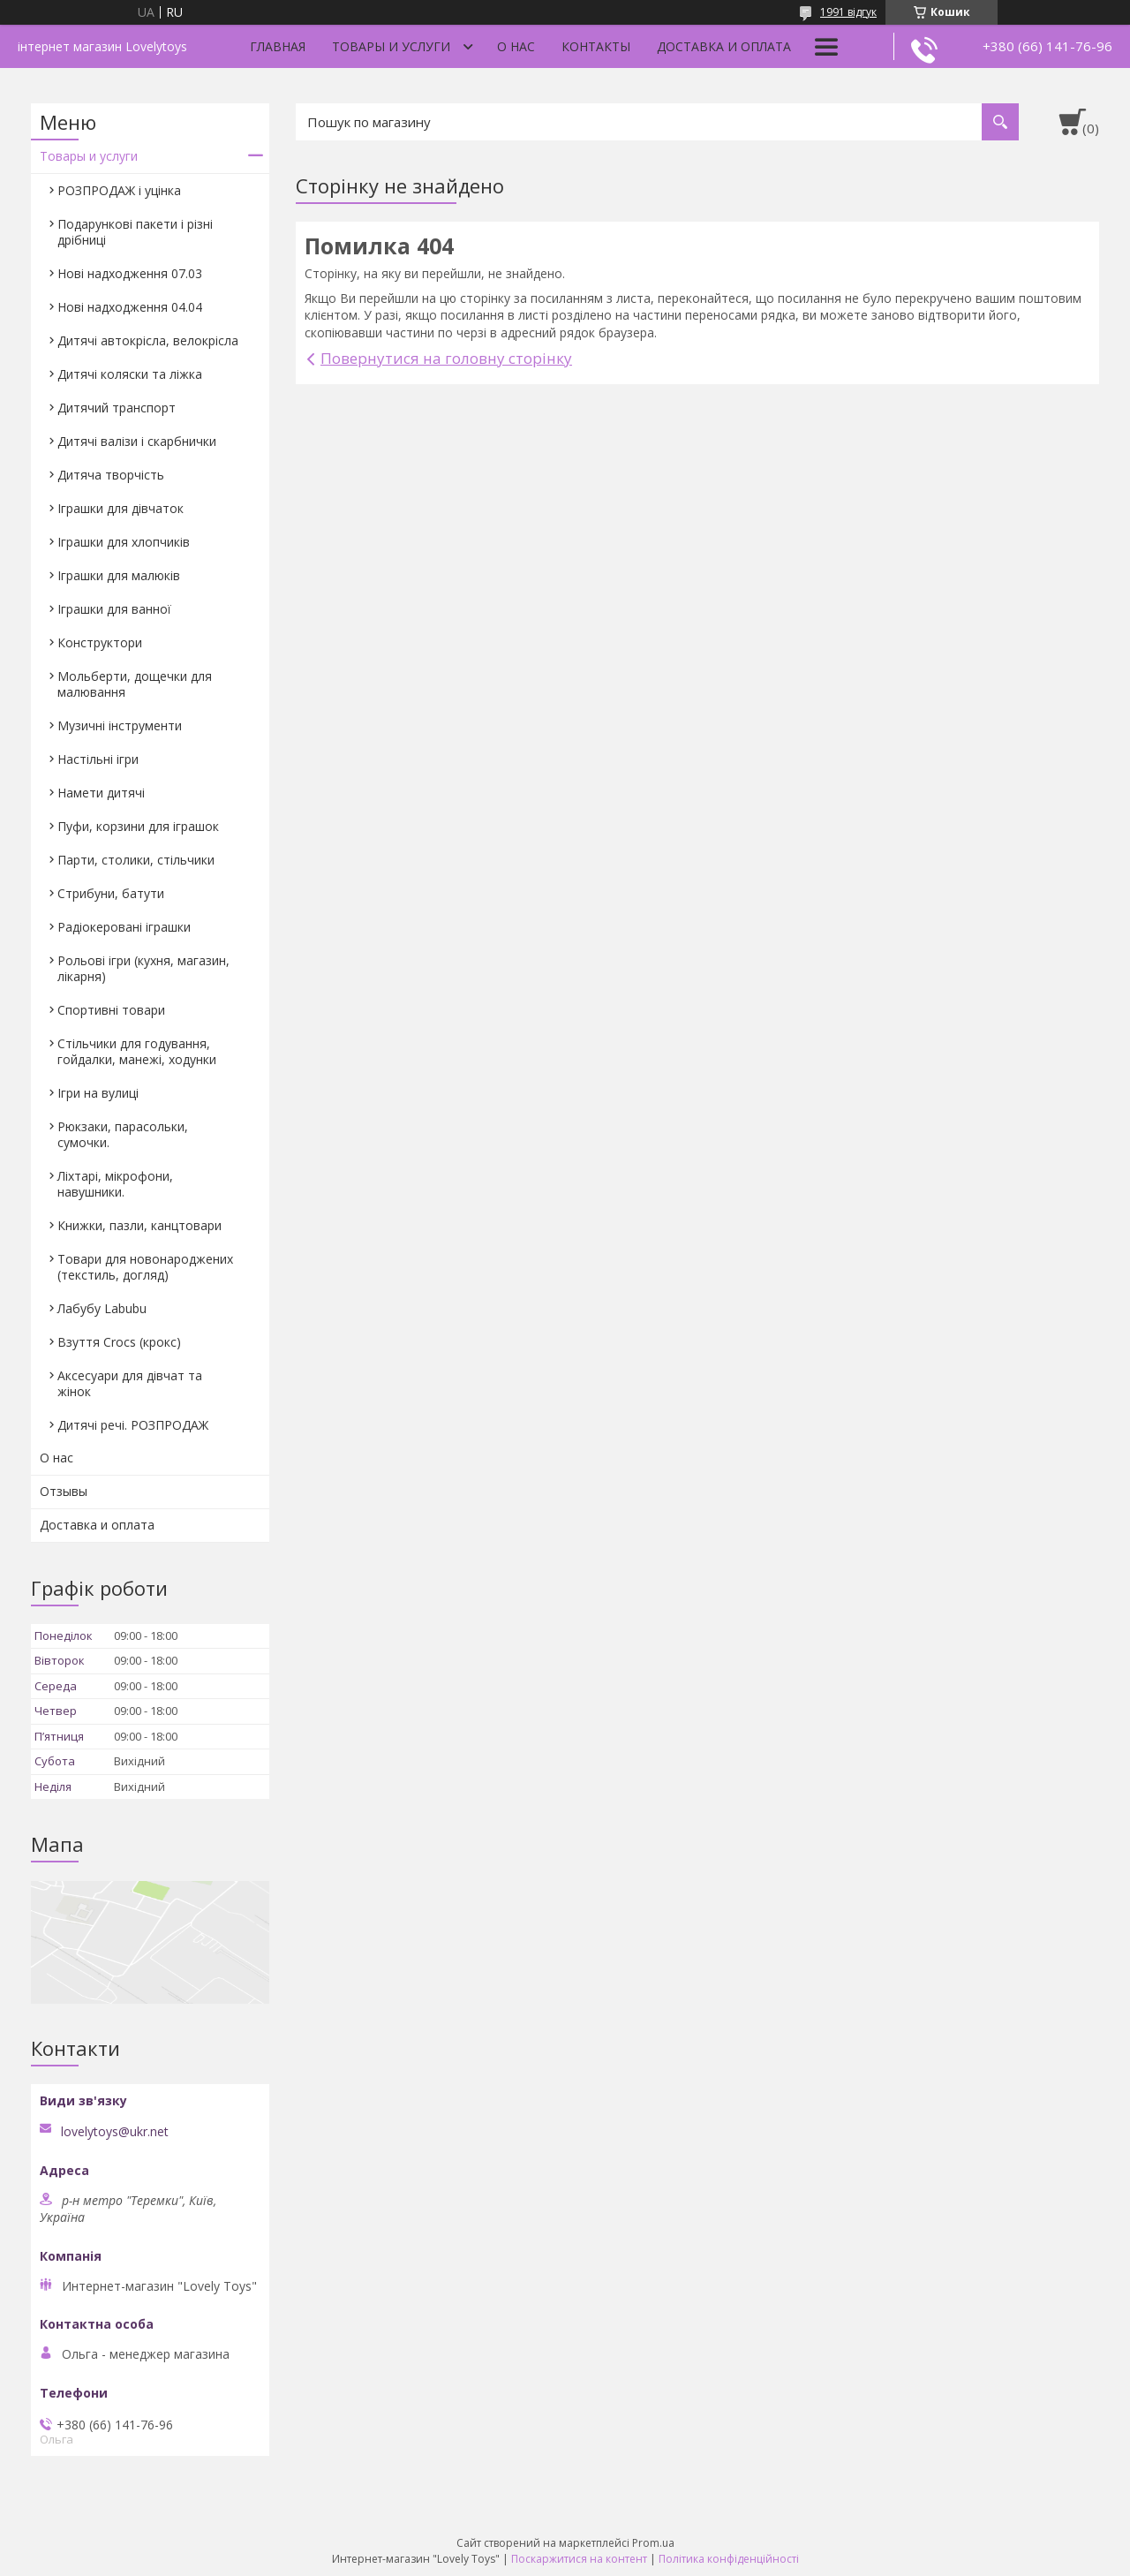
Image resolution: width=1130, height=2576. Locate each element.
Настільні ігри (98, 759)
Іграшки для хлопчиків (123, 541)
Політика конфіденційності (729, 2558)
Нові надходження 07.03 (129, 273)
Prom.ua (653, 2542)
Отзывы (63, 1491)
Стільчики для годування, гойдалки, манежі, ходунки (136, 1051)
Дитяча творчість (110, 474)
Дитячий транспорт (116, 407)
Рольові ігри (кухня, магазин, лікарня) (143, 968)
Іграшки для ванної (114, 609)
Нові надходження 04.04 (129, 306)
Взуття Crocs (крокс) (119, 1341)
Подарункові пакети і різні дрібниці (135, 231)
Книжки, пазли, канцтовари (139, 1225)
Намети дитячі (101, 792)
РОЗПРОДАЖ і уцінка (119, 190)
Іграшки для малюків (118, 575)
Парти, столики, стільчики (136, 859)
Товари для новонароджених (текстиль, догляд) (145, 1266)
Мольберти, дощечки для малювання (134, 684)
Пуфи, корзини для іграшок (138, 826)
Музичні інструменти (119, 725)
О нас (516, 46)
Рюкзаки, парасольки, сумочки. (122, 1134)
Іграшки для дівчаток (120, 508)
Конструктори (99, 642)
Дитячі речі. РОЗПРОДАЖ (132, 1424)
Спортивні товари (111, 1009)
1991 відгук (848, 11)
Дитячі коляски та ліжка (129, 374)
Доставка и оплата (724, 46)
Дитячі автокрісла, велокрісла (147, 340)
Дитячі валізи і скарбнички (136, 441)
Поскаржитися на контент (579, 2558)
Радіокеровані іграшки (124, 926)
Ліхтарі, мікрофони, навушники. (115, 1183)
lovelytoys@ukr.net (115, 2132)
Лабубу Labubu (102, 1308)
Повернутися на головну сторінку (446, 358)
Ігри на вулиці (98, 1092)
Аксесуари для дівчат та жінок (129, 1383)
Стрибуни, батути (110, 893)
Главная (277, 46)
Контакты (595, 46)
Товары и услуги (391, 46)
